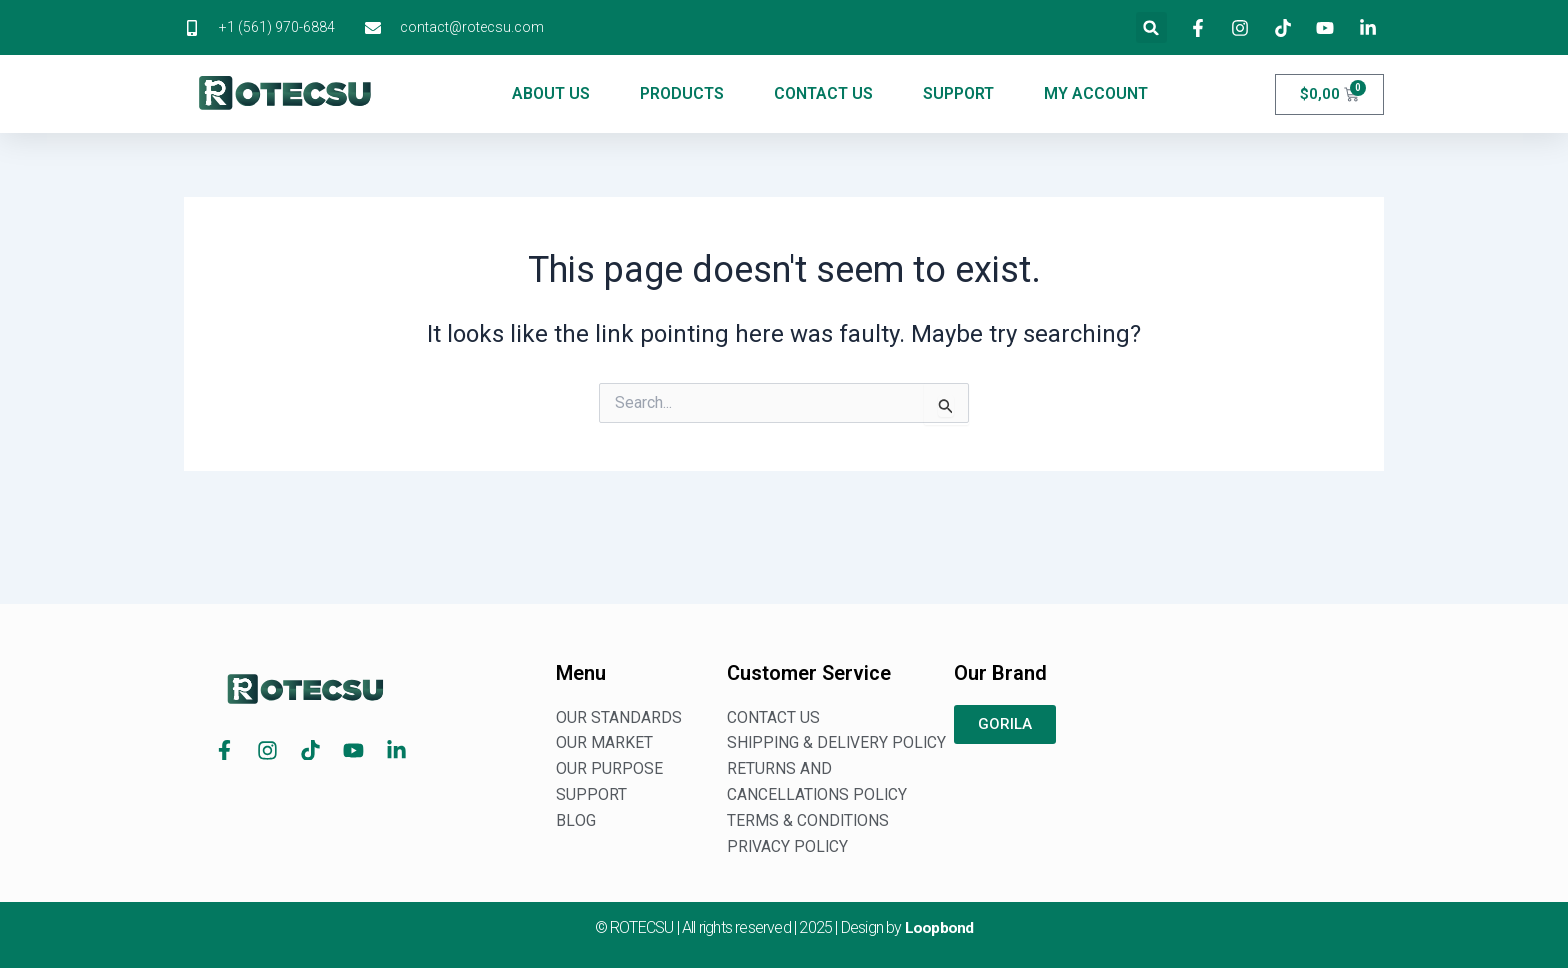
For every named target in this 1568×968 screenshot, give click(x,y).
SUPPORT (958, 93)
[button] (1151, 27)
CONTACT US (823, 93)
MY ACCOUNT (1096, 93)
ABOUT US (551, 93)
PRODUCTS (682, 93)
